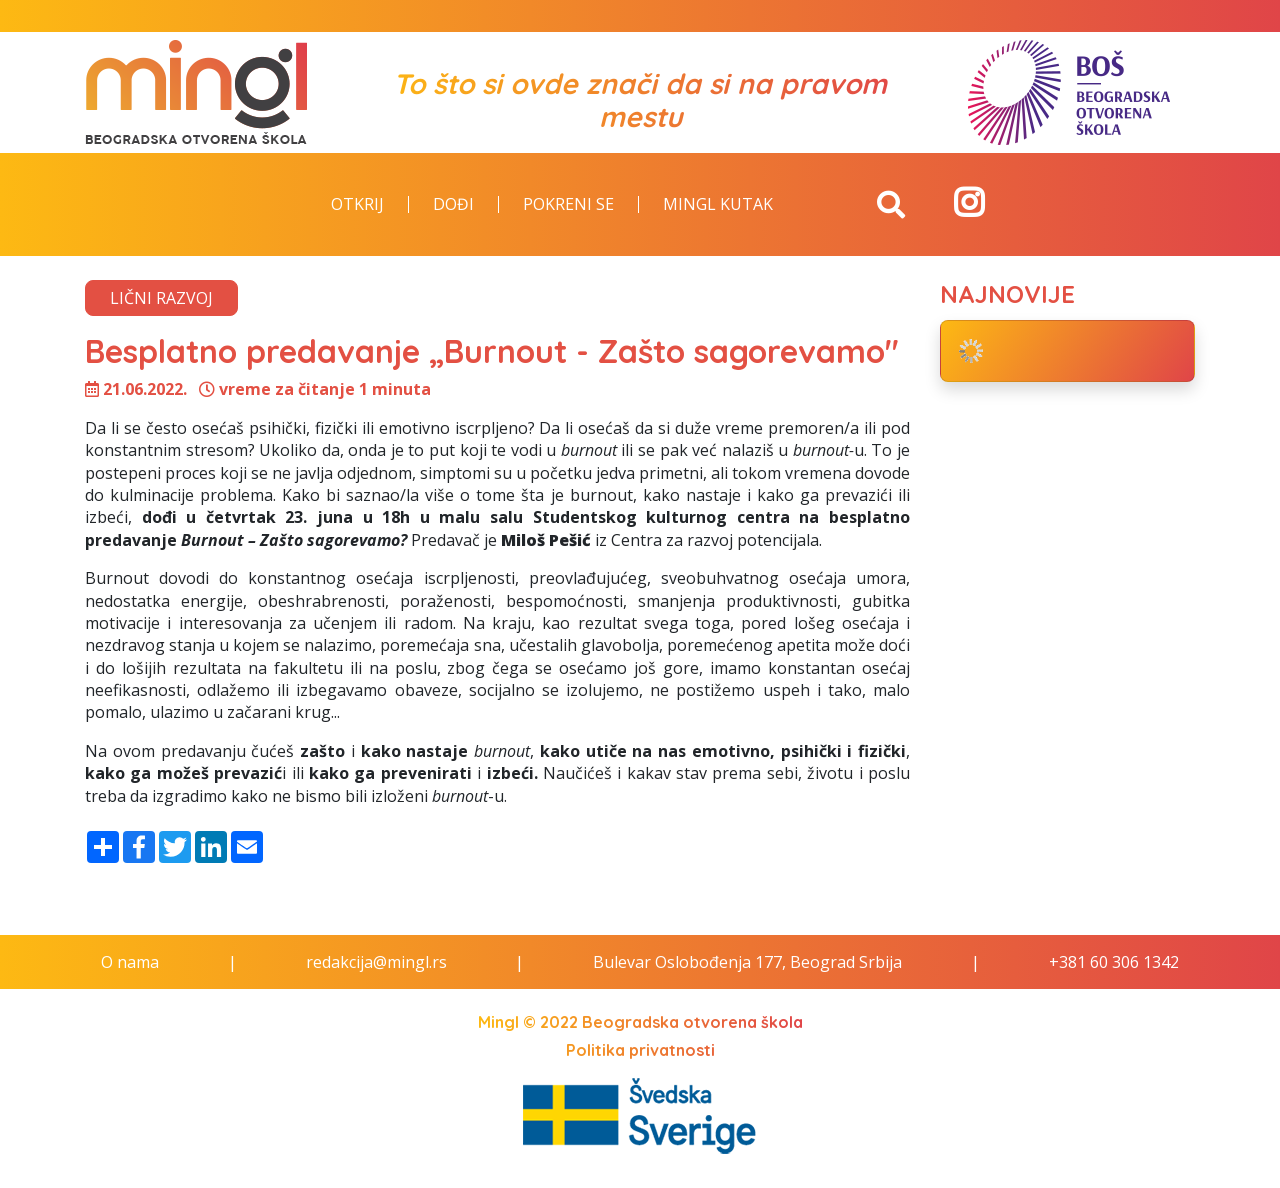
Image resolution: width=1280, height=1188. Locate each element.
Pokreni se (568, 205)
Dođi (453, 205)
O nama (130, 962)
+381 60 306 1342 (1114, 962)
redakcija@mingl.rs (376, 962)
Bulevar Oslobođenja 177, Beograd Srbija (747, 962)
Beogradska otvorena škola (692, 1022)
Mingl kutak (718, 205)
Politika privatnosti (640, 1050)
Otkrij (357, 205)
